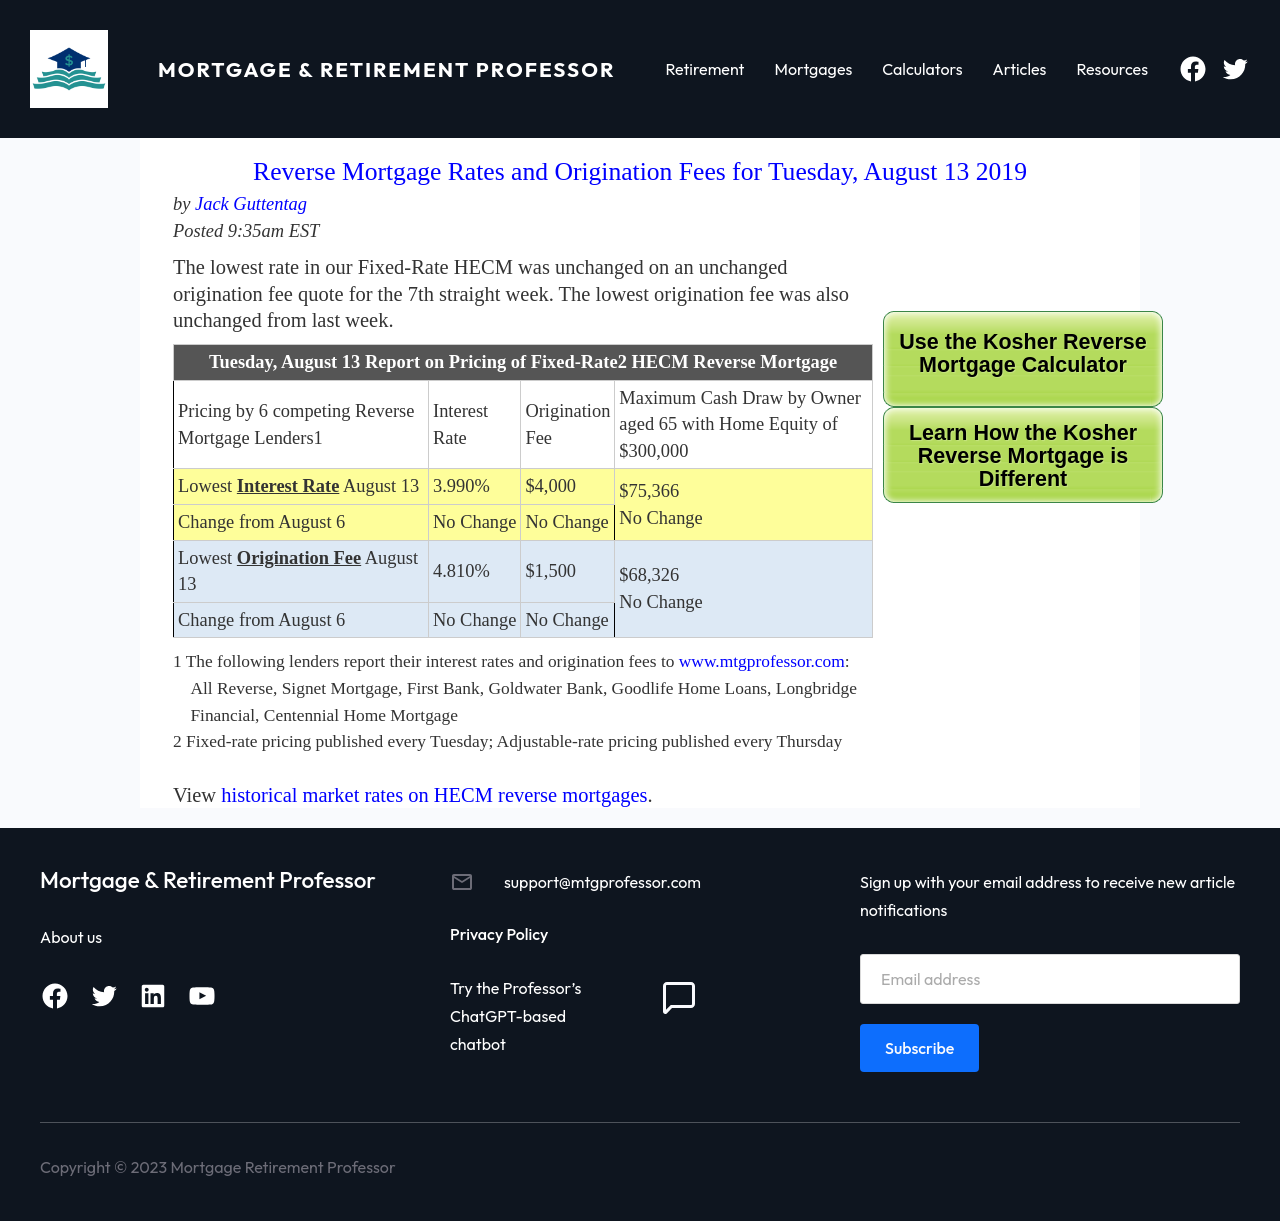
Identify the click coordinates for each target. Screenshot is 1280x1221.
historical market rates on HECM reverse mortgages (434, 795)
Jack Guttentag (251, 204)
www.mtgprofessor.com (762, 661)
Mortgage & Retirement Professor (387, 69)
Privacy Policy (499, 934)
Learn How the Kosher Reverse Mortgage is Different (1023, 456)
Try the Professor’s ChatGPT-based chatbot (515, 1016)
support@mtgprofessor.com (602, 882)
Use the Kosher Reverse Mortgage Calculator (1022, 353)
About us (71, 937)
